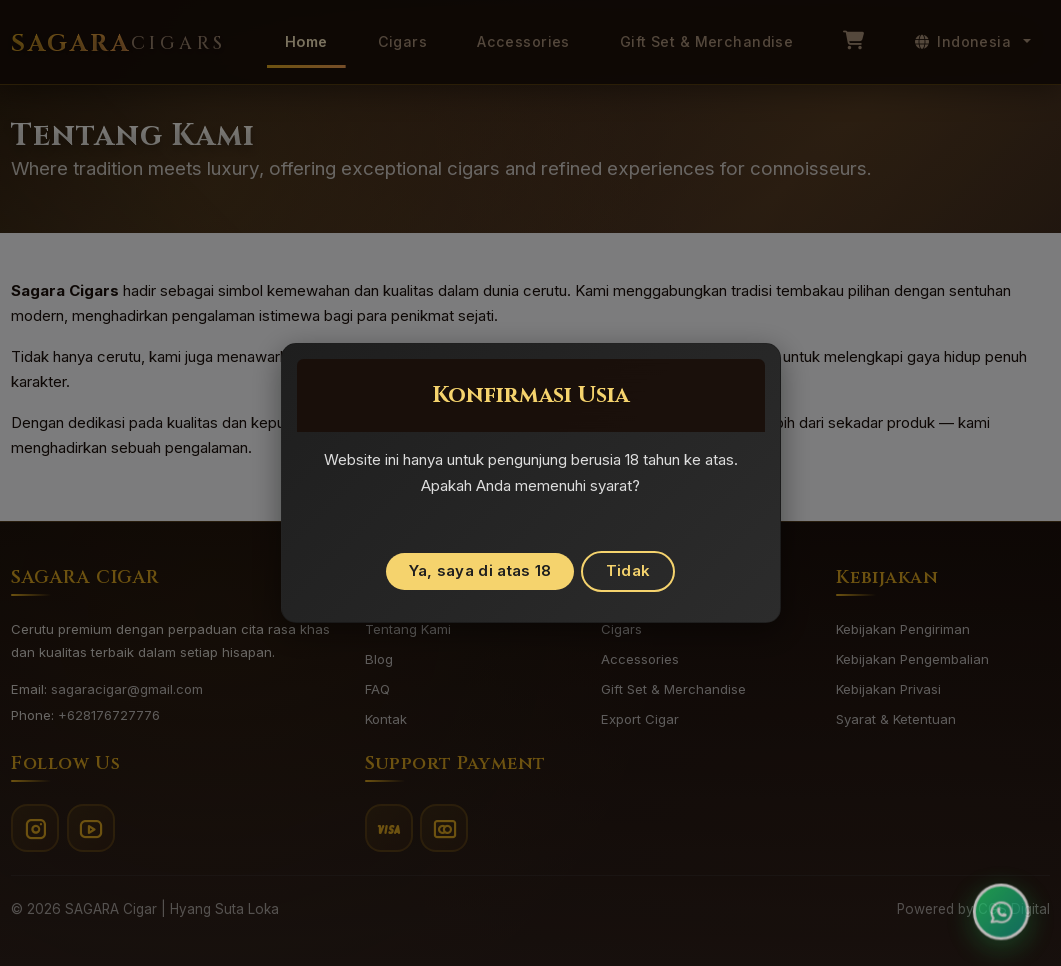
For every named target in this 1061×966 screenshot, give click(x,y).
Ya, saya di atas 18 (480, 570)
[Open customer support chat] (1001, 906)
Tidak (628, 570)
